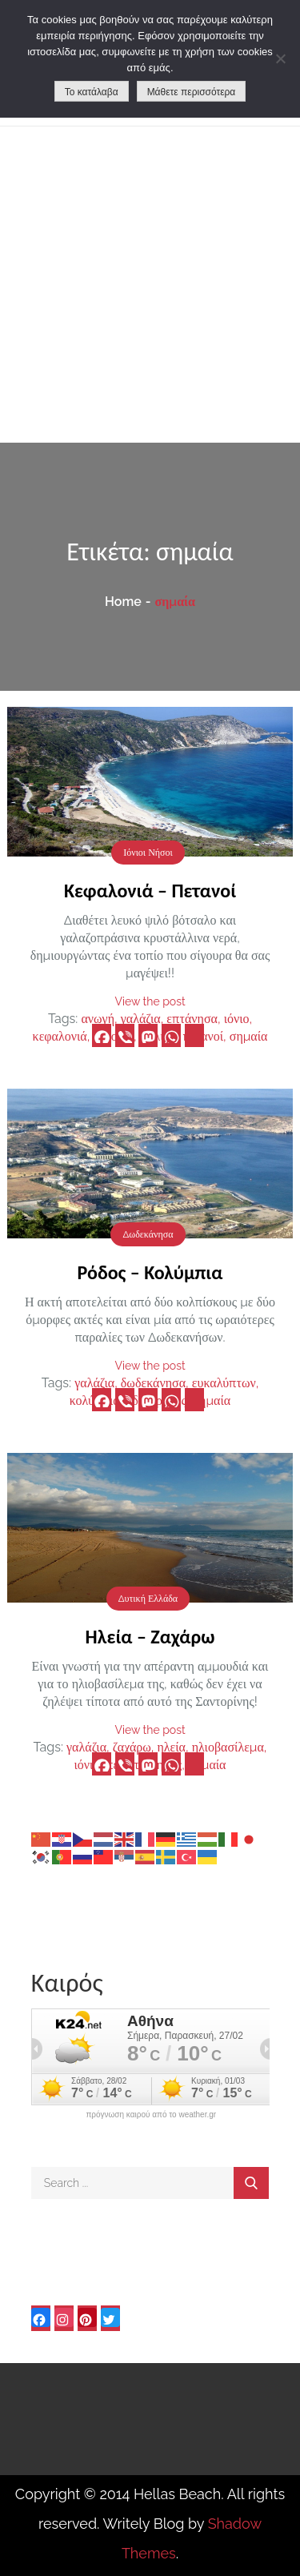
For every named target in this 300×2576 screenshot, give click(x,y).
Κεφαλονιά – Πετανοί (150, 890)
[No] (280, 58)
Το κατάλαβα (91, 92)
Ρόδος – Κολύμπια (150, 1272)
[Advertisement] (150, 284)
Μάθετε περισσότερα (191, 92)
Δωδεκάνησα (147, 1234)
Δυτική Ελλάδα (148, 1598)
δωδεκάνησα (153, 1382)
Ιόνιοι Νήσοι (148, 852)
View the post (149, 1001)
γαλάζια (141, 1018)
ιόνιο (237, 1018)
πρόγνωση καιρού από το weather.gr (151, 2115)
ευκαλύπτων (224, 1382)
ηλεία (171, 1747)
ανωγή (97, 1018)
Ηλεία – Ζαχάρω (150, 1636)
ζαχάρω (132, 1747)
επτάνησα (192, 1018)
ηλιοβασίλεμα (228, 1747)
